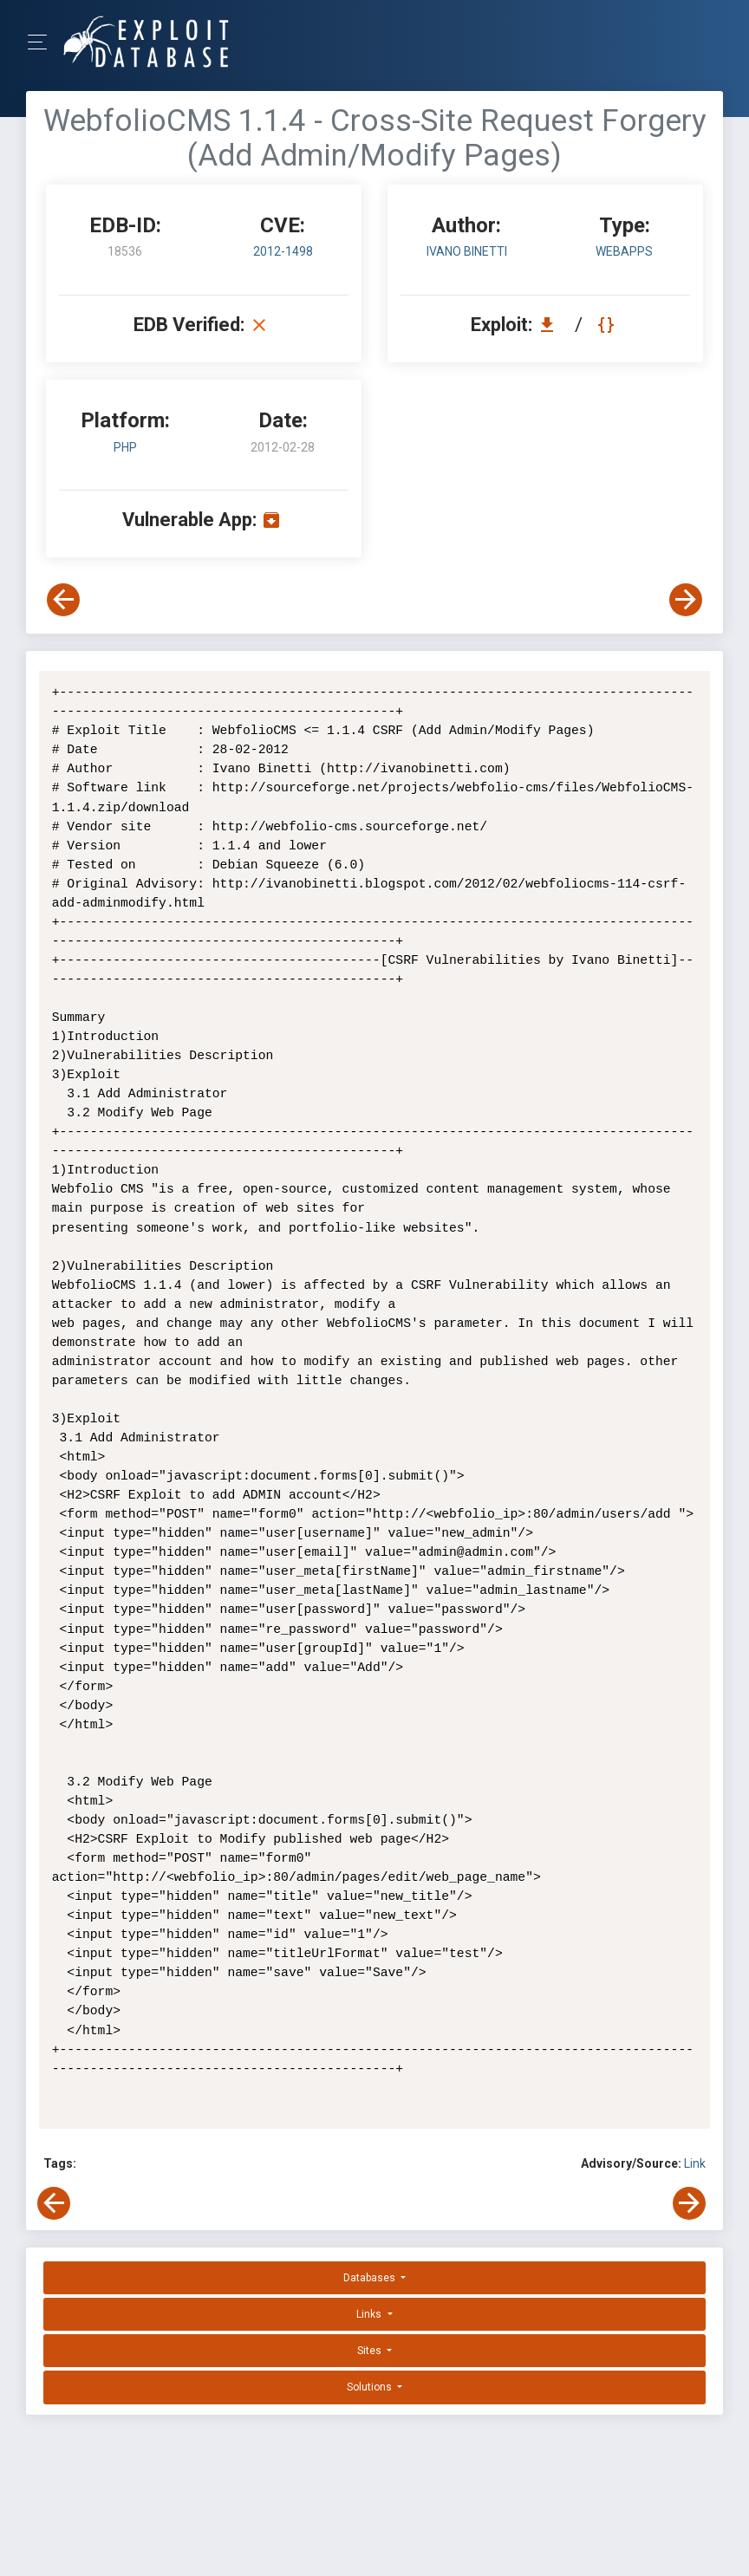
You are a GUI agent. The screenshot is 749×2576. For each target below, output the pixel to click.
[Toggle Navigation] (43, 42)
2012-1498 (283, 251)
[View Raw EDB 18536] (608, 324)
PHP (125, 447)
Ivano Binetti (467, 251)
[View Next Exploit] (685, 599)
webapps (624, 251)
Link (695, 2163)
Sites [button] (370, 2351)
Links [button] (370, 2314)
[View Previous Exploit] (63, 599)
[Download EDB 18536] (551, 324)
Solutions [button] (370, 2387)
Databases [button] (370, 2278)
